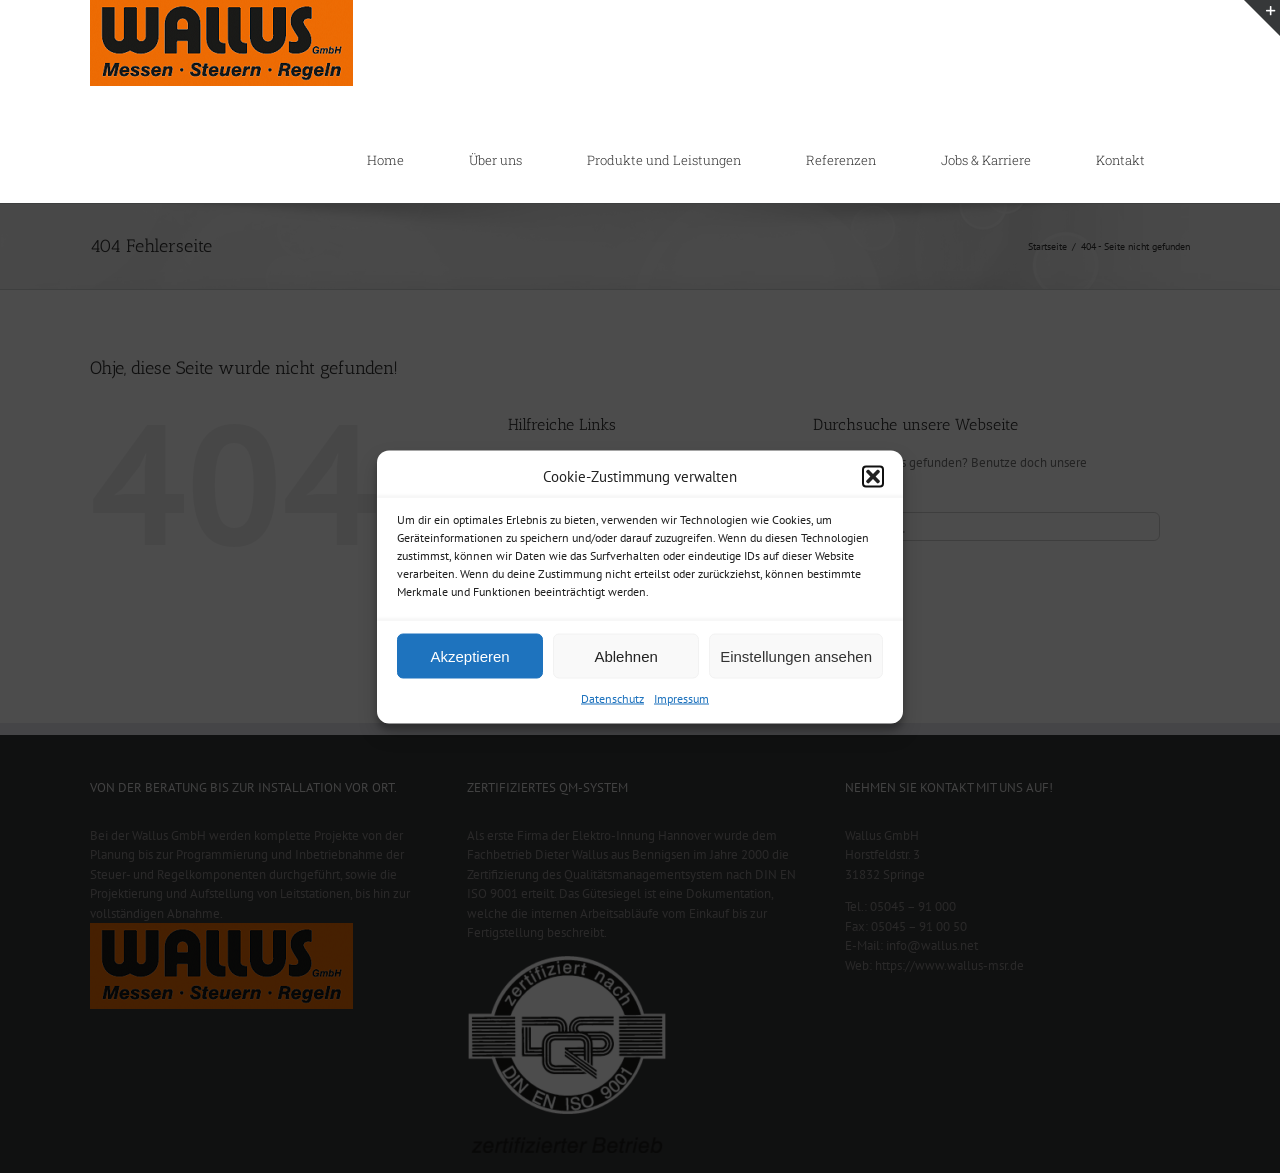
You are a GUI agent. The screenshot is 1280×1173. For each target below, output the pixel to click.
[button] (873, 476)
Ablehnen (625, 655)
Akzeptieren (469, 655)
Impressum (681, 698)
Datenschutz (612, 698)
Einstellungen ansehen (796, 655)
